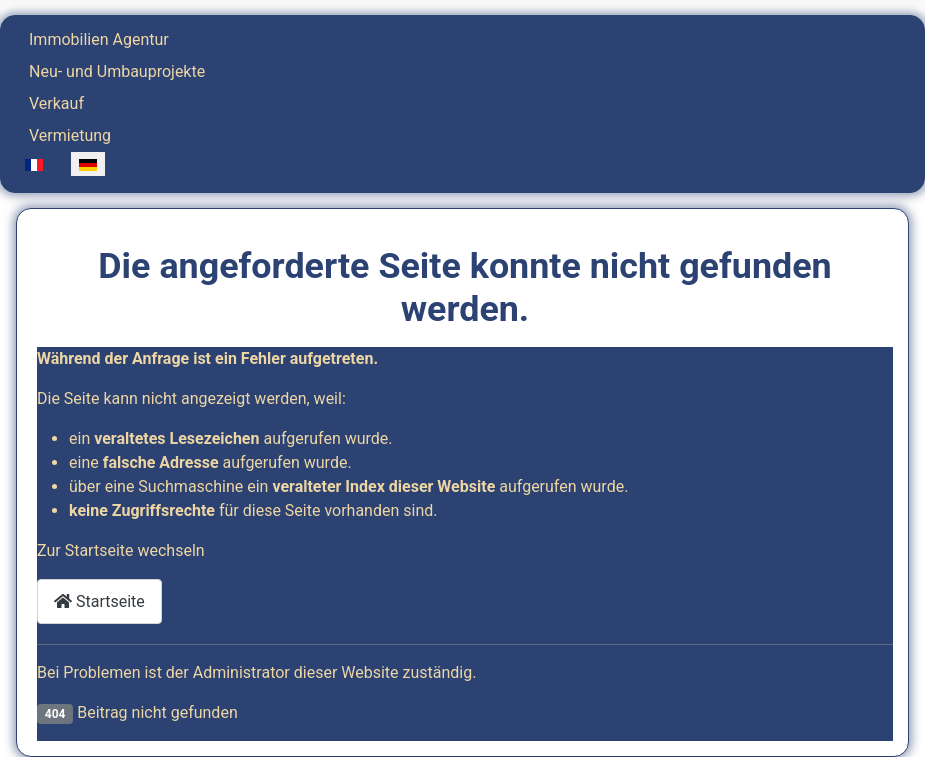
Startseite (99, 601)
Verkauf (56, 103)
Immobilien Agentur (99, 39)
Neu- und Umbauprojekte (117, 71)
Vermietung (70, 135)
